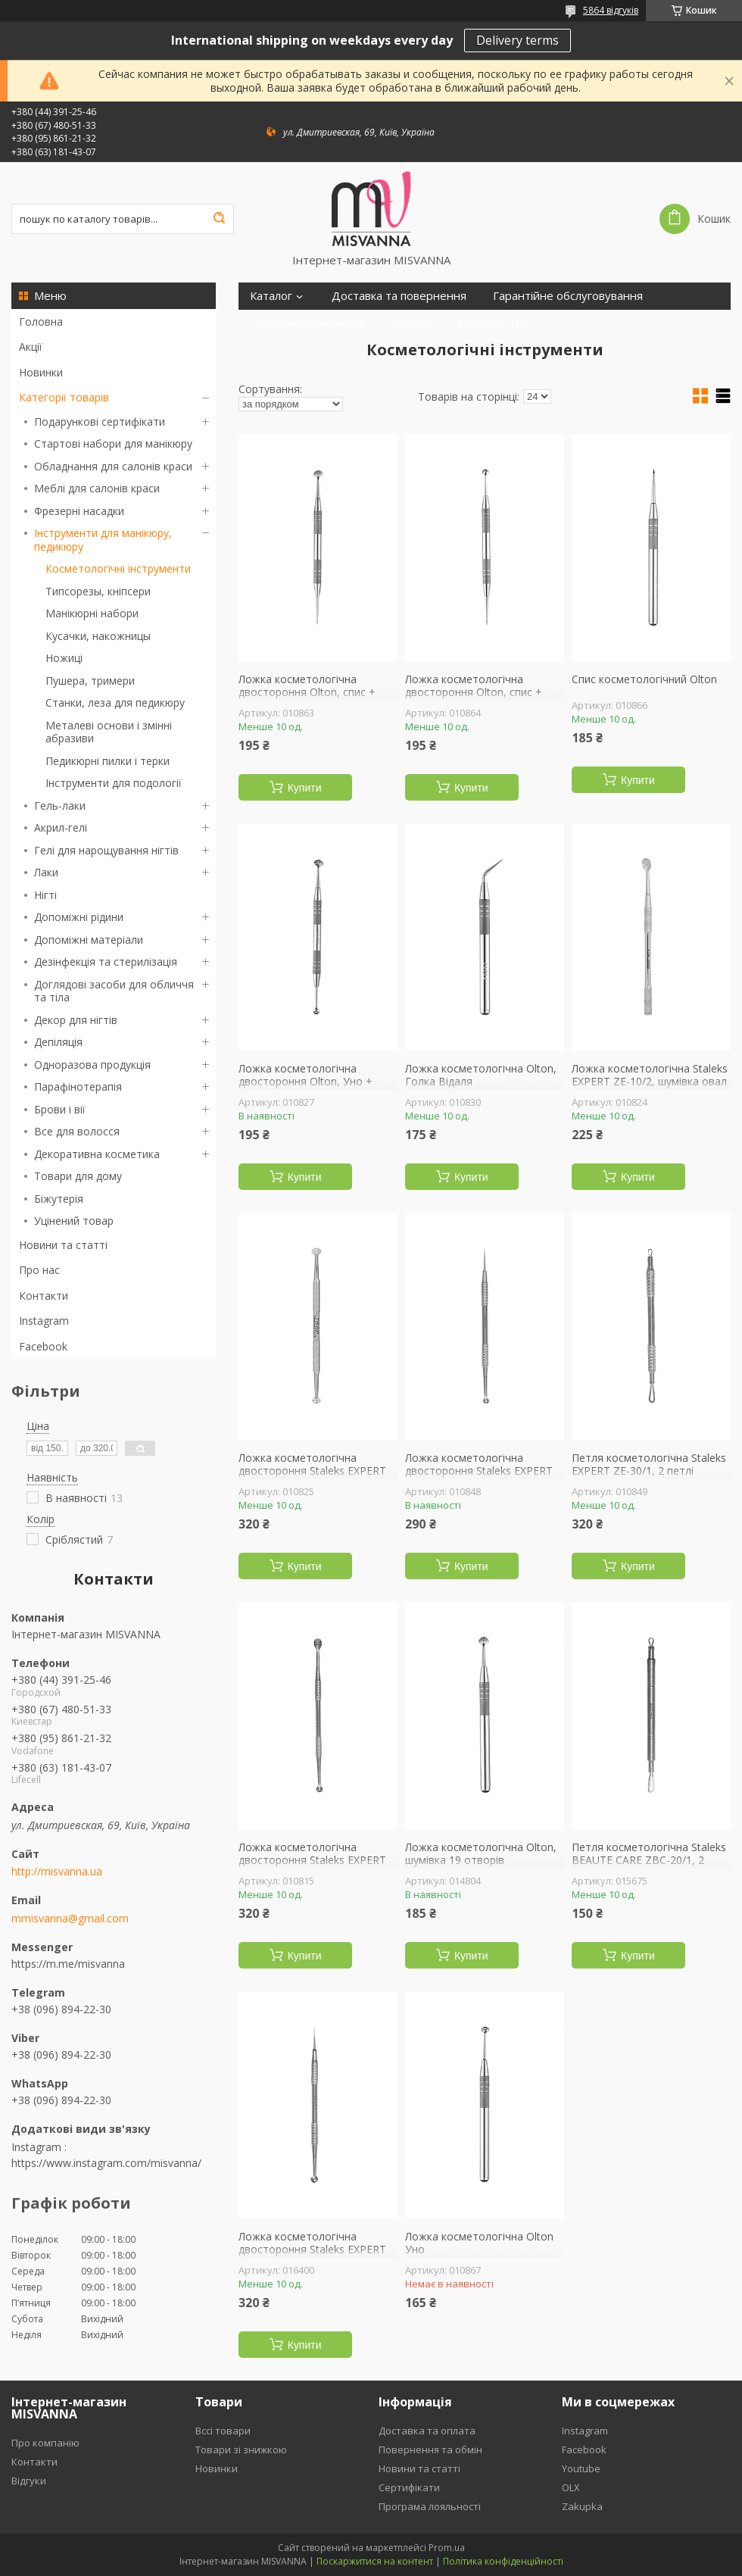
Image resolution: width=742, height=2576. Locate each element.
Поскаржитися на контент (374, 2561)
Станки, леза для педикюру (115, 702)
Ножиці (64, 658)
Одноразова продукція (92, 1064)
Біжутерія (58, 1198)
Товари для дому (78, 1176)
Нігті (45, 895)
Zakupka (582, 2506)
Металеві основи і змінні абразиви (108, 732)
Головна (41, 321)
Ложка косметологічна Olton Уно (479, 2243)
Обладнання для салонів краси (113, 466)
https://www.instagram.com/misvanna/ (106, 2163)
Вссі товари (223, 2430)
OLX (571, 2487)
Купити (305, 788)
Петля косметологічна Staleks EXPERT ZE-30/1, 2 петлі (649, 1464)
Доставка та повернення (399, 295)
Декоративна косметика (97, 1154)
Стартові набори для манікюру (113, 443)
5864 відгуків (610, 10)
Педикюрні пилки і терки (107, 761)
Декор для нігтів (75, 1020)
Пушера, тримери (90, 680)
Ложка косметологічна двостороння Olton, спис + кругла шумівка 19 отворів (307, 693)
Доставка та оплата (427, 2430)
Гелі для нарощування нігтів (106, 850)
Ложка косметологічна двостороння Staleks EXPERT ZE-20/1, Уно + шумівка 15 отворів (312, 1867)
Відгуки (412, 323)
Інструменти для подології (113, 783)
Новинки (41, 372)
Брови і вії (60, 1109)
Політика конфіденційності (503, 2561)
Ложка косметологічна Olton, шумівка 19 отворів (480, 1854)
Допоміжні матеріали (88, 939)
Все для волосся (77, 1131)
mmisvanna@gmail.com (70, 1918)
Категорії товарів (64, 397)
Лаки (46, 872)
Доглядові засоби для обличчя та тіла (114, 991)
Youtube (581, 2468)
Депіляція (58, 1042)
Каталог (271, 295)
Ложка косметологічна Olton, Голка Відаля (480, 1075)
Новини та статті (63, 1245)
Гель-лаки (60, 805)
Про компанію (45, 2443)
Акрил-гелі (60, 827)
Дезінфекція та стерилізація (105, 961)
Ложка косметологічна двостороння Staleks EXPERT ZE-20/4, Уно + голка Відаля (312, 2250)
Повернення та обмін (430, 2449)
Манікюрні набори (92, 613)
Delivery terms (517, 40)
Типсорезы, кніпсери (98, 591)
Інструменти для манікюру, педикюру (103, 540)
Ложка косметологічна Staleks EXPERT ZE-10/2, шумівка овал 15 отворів (650, 1082)
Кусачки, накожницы (98, 636)
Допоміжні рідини (78, 917)
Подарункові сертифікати (99, 421)
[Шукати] (219, 219)
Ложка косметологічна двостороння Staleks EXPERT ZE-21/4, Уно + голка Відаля (479, 1471)
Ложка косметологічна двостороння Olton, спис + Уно (473, 693)
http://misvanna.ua (56, 1871)
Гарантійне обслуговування (568, 295)
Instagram (44, 1320)
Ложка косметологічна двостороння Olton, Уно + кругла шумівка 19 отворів (306, 1082)
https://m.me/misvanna (68, 1963)
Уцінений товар (74, 1220)
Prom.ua (447, 2547)
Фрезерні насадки (79, 511)
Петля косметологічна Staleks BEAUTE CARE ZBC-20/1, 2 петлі (649, 1861)
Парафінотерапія (78, 1086)
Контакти (43, 1295)
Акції (30, 346)
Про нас (39, 1270)
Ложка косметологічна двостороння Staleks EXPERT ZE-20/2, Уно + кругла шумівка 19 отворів (315, 1477)
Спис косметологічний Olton (644, 679)
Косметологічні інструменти (118, 568)
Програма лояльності (308, 323)
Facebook (43, 1346)
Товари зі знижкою (241, 2449)
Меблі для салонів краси (97, 488)
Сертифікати (493, 323)
